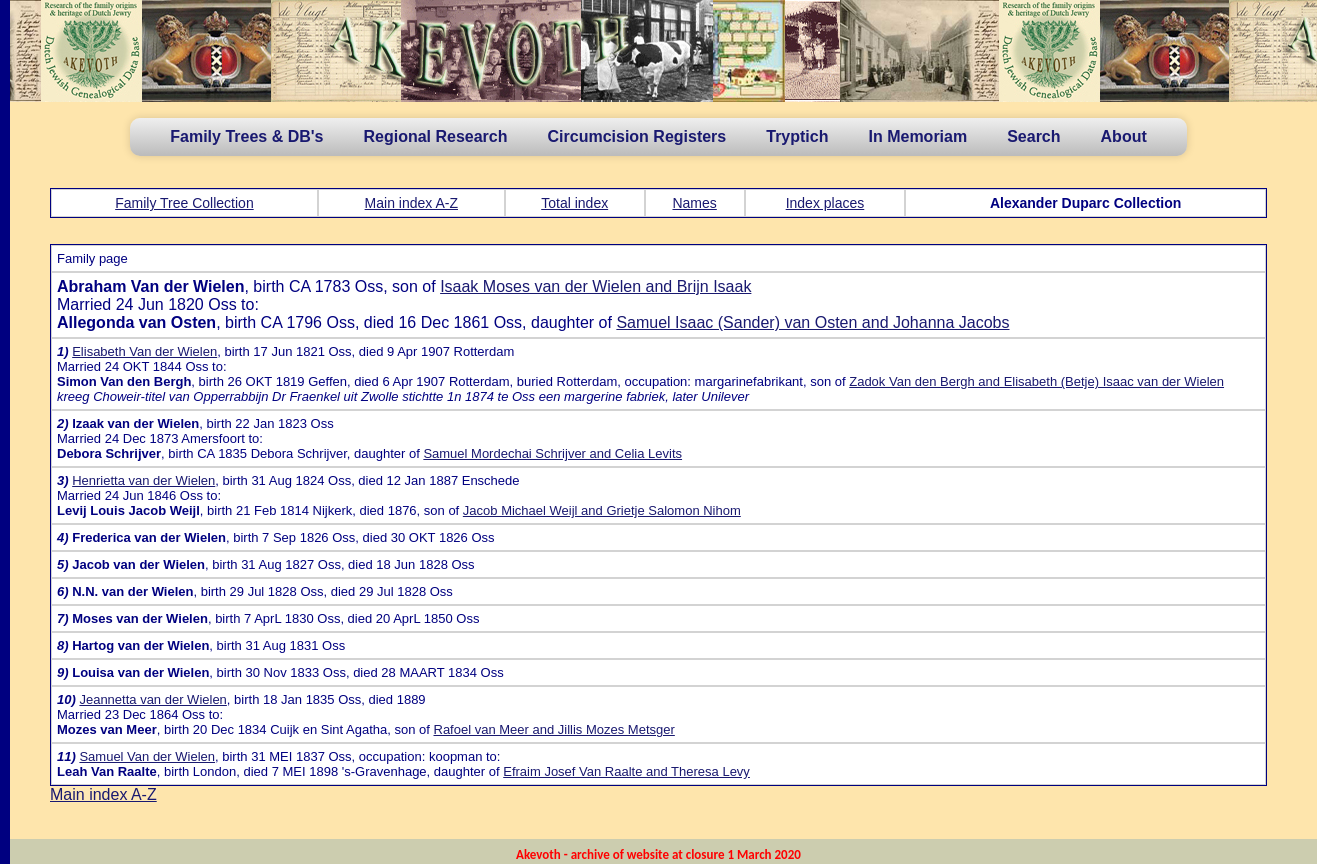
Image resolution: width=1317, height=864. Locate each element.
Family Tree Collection (184, 203)
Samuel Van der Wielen (147, 756)
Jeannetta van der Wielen (152, 699)
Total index (574, 203)
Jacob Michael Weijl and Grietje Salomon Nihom (602, 510)
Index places (825, 203)
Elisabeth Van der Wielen (144, 351)
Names (694, 203)
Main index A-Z (411, 203)
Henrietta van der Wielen (143, 480)
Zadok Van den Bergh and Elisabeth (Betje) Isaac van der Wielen (1036, 381)
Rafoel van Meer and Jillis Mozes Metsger (554, 729)
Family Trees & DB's (246, 136)
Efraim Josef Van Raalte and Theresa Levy (626, 771)
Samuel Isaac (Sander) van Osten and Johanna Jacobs (812, 322)
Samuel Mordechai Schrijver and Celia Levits (552, 453)
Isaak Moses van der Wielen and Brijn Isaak (595, 286)
